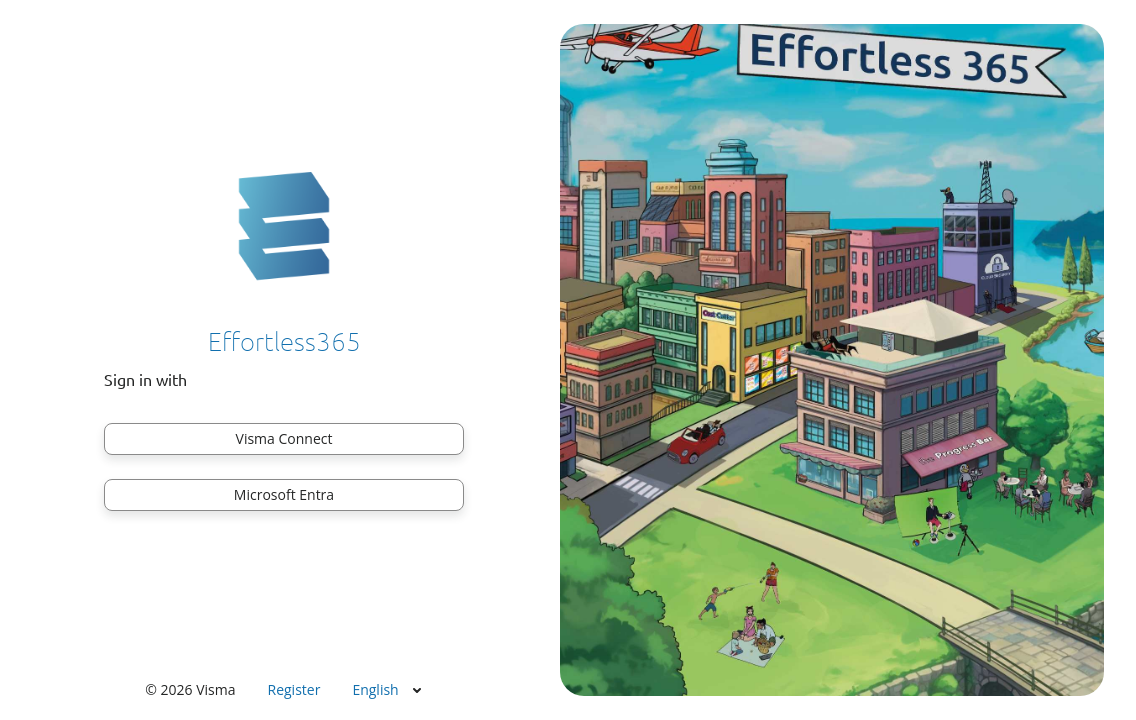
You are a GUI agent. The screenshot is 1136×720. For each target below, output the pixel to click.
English (375, 690)
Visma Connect (284, 438)
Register (294, 689)
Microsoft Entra (284, 494)
